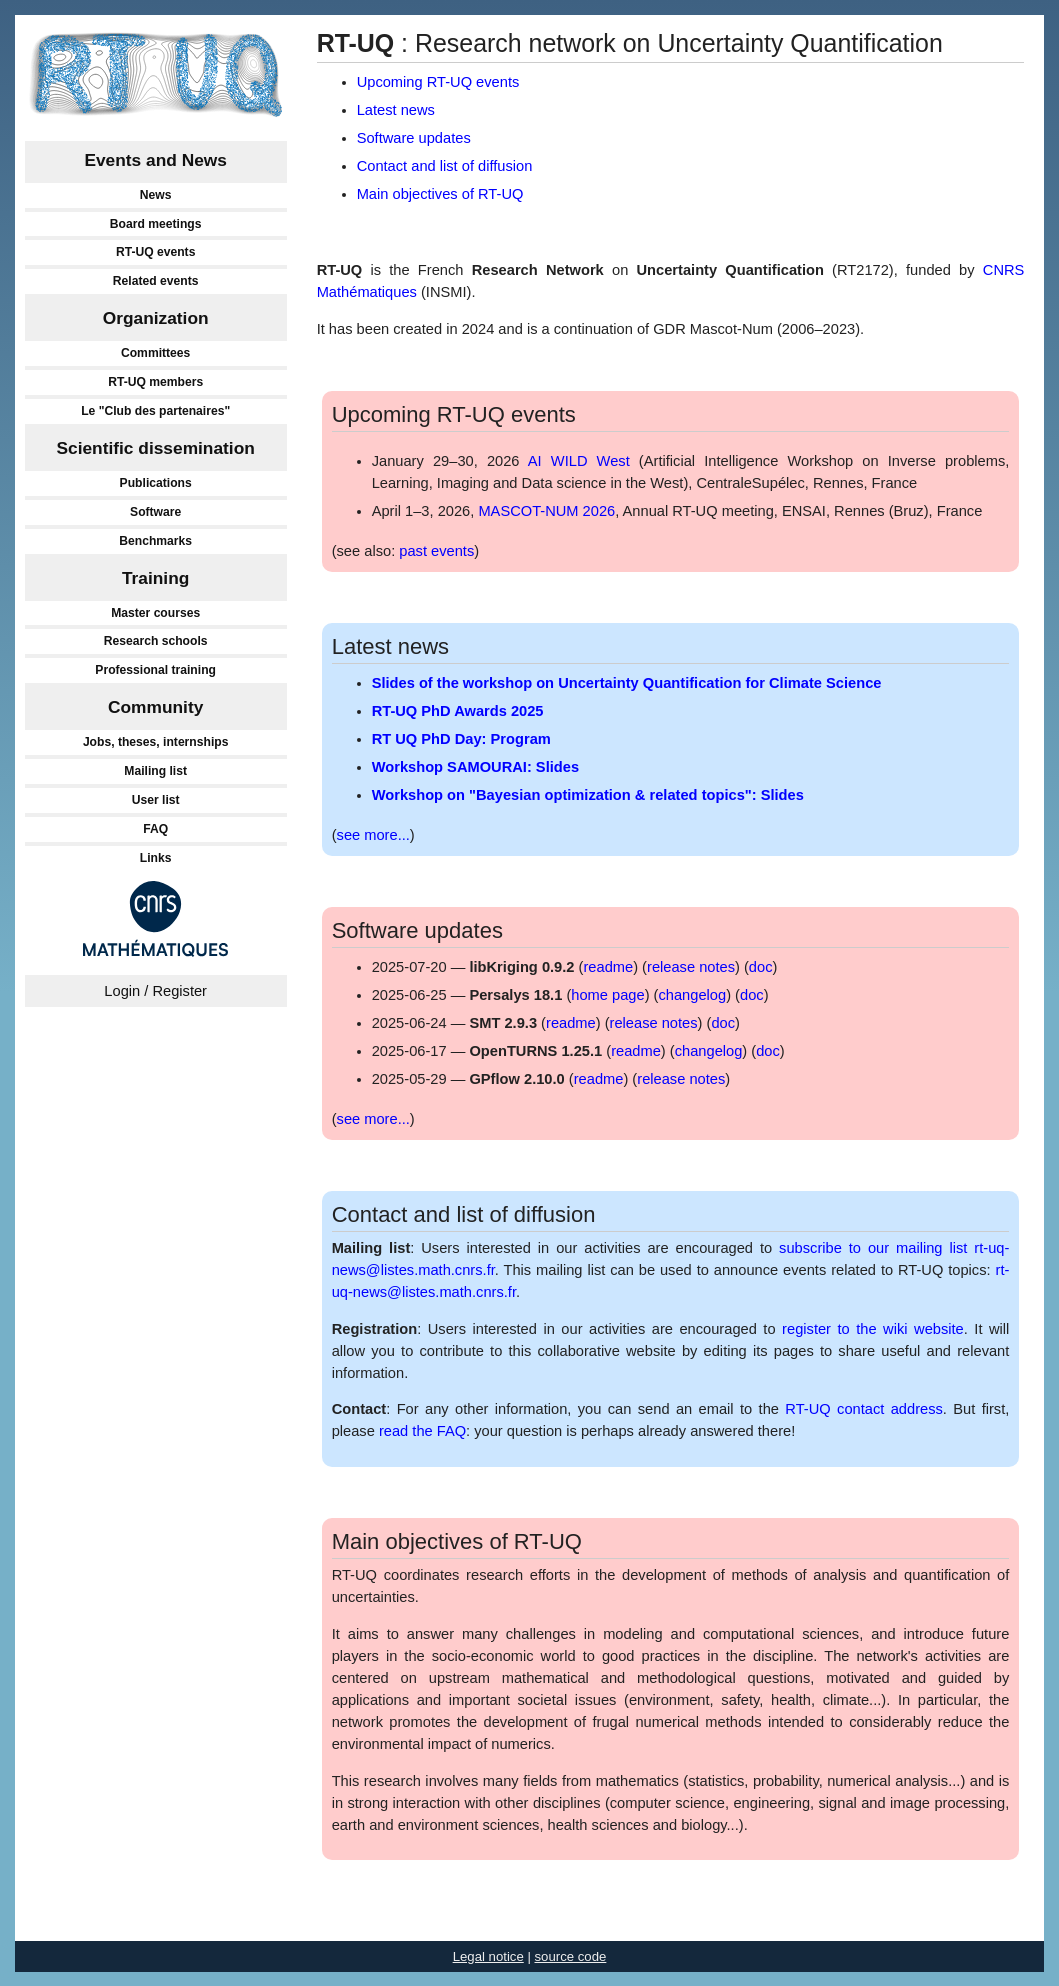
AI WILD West (579, 461)
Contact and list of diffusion (445, 166)
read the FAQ (422, 1431)
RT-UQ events (156, 252)
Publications (156, 483)
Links (156, 858)
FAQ (155, 829)
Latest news (396, 110)
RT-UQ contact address (863, 1409)
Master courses (155, 613)
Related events (156, 281)
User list (156, 800)
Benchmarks (155, 541)
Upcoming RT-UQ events (438, 82)
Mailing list (155, 771)
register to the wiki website (873, 1329)
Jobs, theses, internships (156, 742)
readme (608, 967)
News (156, 195)
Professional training (155, 670)
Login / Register (155, 991)
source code (571, 1956)
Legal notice (488, 1956)
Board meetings (156, 224)
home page (607, 995)
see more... (373, 835)
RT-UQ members (155, 382)
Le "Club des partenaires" (155, 411)
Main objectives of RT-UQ (440, 194)
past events (436, 551)
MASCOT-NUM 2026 (546, 511)
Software (155, 512)
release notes (691, 967)
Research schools (156, 641)
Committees (155, 353)
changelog (692, 995)
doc (761, 967)
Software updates (414, 138)
